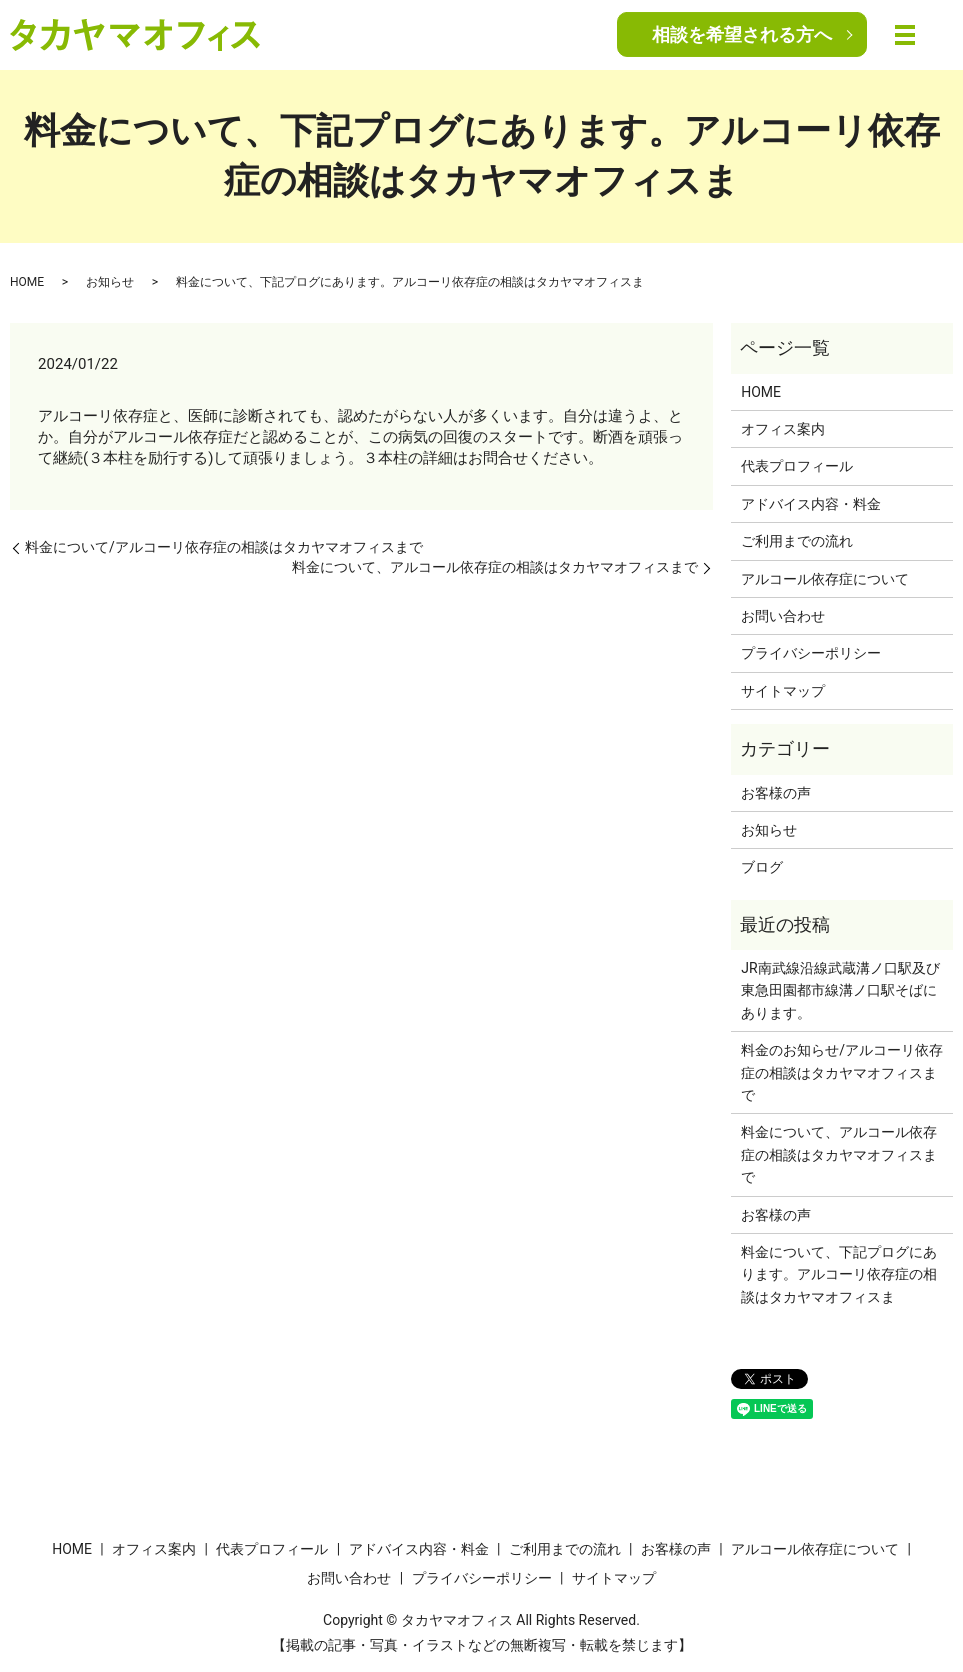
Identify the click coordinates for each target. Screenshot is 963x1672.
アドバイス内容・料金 (811, 504)
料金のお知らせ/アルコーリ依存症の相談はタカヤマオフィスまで (842, 1072)
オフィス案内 (783, 429)
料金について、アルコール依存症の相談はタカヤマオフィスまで (495, 567)
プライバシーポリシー (811, 653)
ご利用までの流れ (797, 541)
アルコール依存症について (825, 579)
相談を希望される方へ (742, 34)
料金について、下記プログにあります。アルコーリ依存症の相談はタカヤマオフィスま (839, 1274)
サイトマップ (783, 691)
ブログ (762, 867)
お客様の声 (776, 793)
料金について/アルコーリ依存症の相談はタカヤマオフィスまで (224, 547)
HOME (27, 282)
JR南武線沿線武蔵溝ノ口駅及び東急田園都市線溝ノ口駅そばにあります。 (840, 990)
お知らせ (110, 282)
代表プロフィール (797, 466)
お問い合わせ (783, 616)
